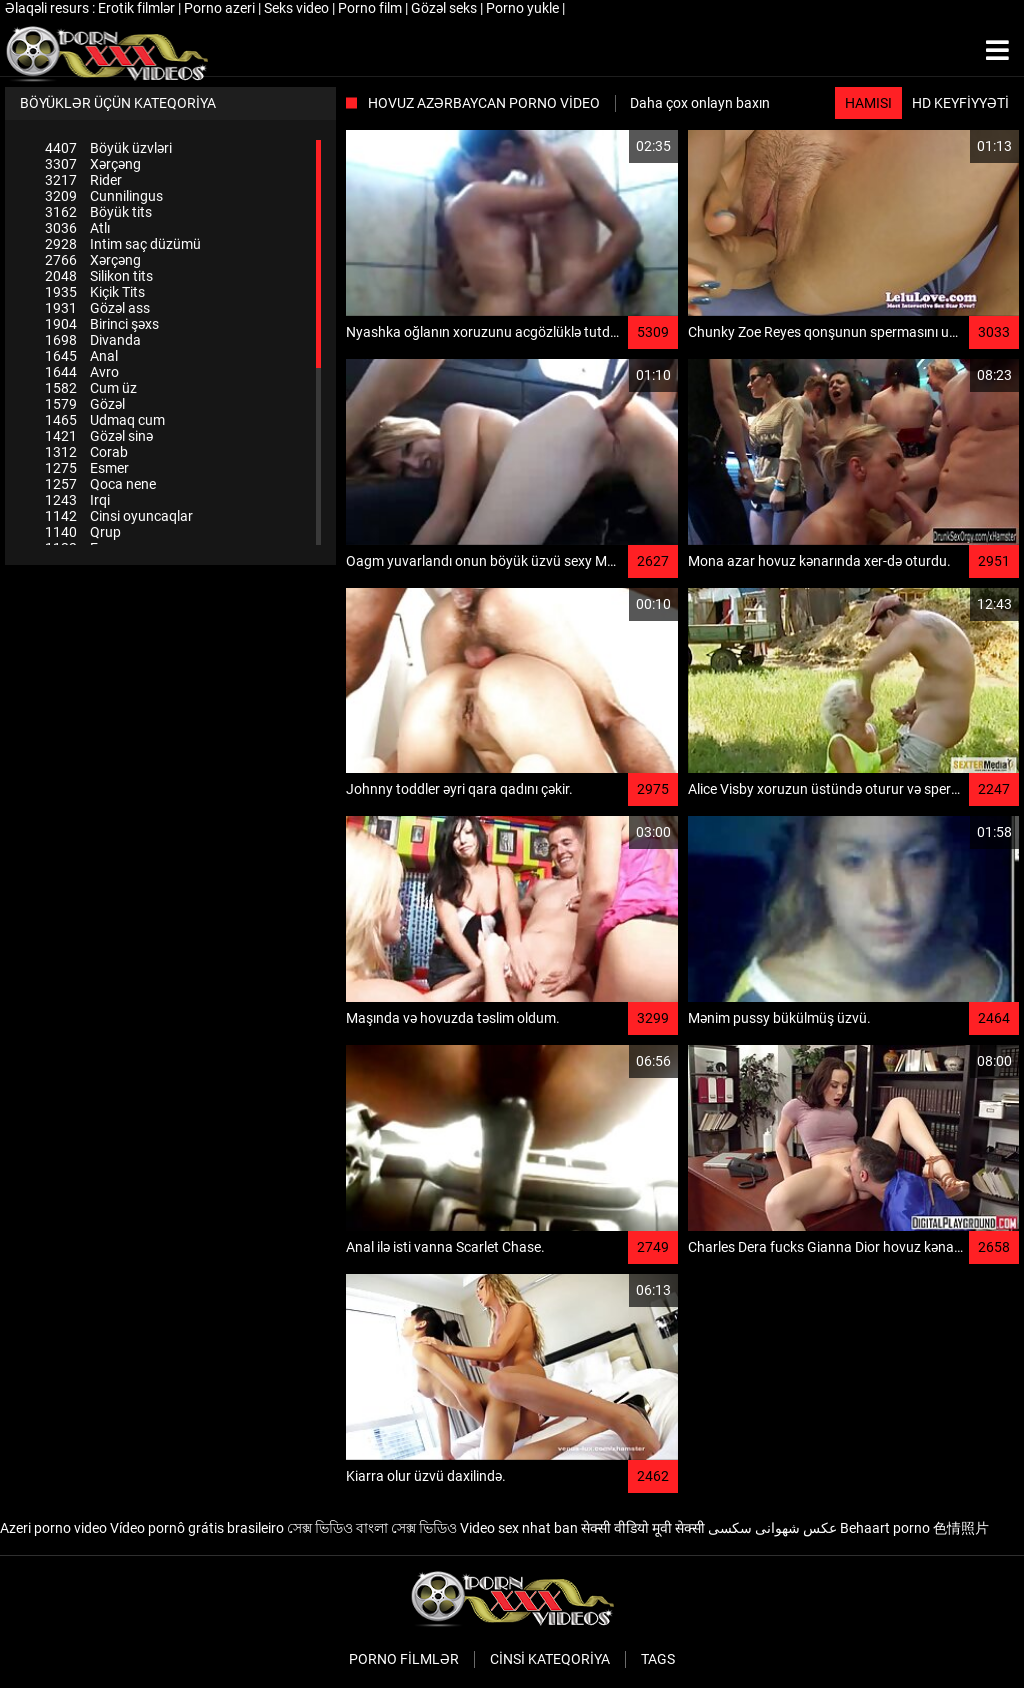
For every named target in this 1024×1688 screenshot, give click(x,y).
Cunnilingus (104, 196)
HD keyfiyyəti (960, 103)
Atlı (77, 228)
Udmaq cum (105, 420)
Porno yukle (524, 8)
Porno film (371, 8)
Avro (82, 372)
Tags (658, 1659)
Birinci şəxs (102, 324)
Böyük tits (98, 212)
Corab (86, 452)
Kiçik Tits (95, 292)
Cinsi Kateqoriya (550, 1659)
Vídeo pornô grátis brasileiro (197, 1528)
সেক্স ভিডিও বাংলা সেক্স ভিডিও (372, 1528)
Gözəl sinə (99, 436)
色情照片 (961, 1528)
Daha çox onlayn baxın (700, 103)
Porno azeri (221, 8)
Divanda (93, 340)
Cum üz (91, 388)
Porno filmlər (404, 1659)
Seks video (298, 8)
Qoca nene (100, 484)
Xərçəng (93, 164)
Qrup (83, 532)
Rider (83, 180)
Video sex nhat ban (519, 1528)
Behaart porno (885, 1528)
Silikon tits (99, 276)
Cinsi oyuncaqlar (119, 516)
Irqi (77, 500)
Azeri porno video (53, 1528)
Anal (81, 356)
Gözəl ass (97, 308)
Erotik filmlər (138, 8)
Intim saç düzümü (123, 244)
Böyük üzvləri (108, 148)
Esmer (87, 468)
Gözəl (85, 404)
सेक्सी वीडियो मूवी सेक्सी (643, 1528)
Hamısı (868, 103)
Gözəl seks (445, 8)
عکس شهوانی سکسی (772, 1528)
